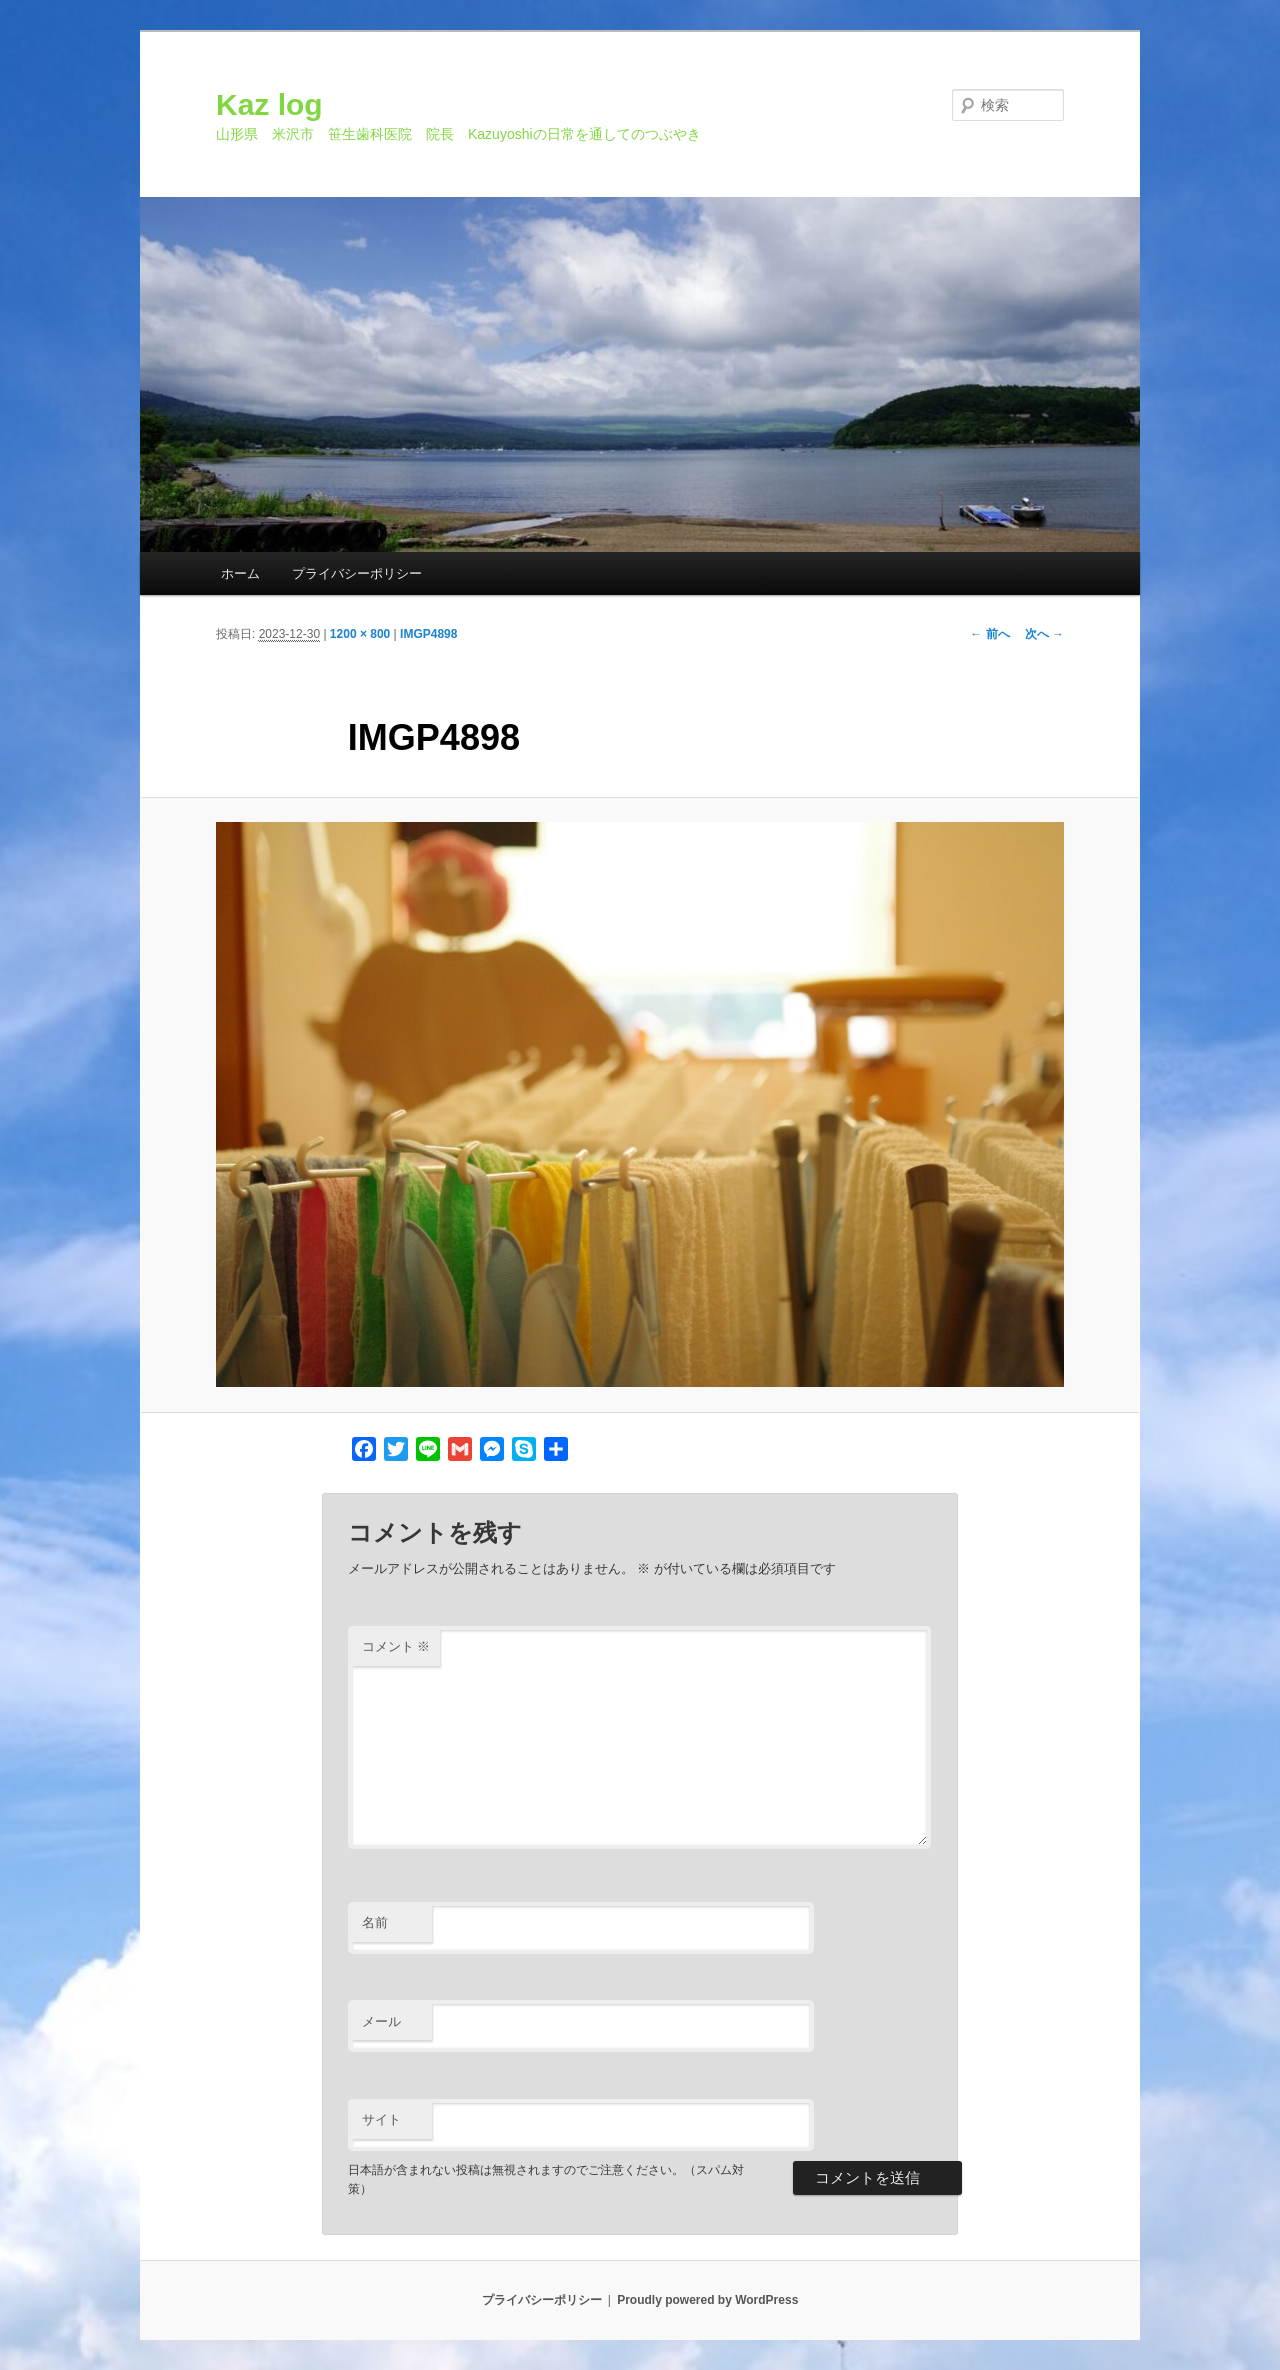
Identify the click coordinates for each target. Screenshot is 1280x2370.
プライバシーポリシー (357, 573)
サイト (381, 2119)
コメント (396, 1646)
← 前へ (989, 634)
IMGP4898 (428, 634)
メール (381, 2021)
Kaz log (269, 104)
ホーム (240, 573)
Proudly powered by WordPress (707, 2300)
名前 (375, 1922)
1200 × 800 (360, 634)
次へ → (1044, 634)
